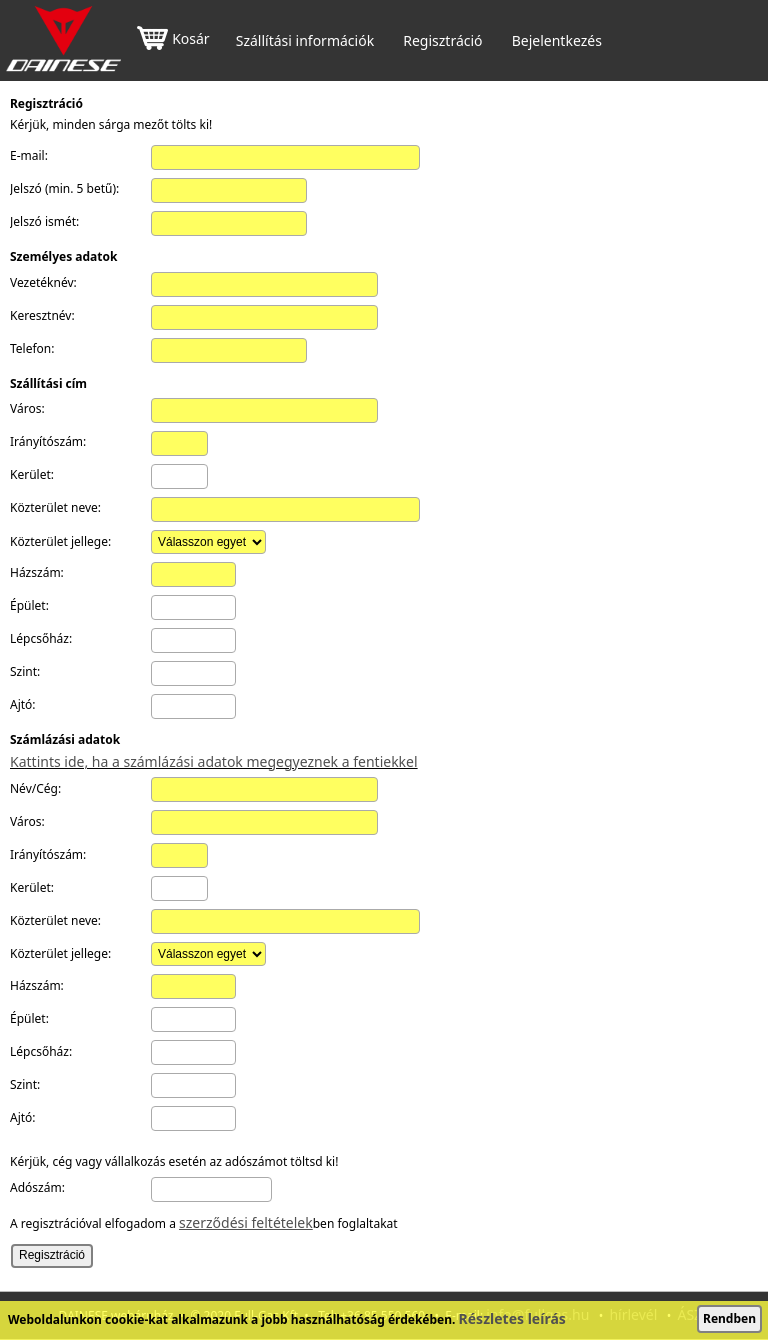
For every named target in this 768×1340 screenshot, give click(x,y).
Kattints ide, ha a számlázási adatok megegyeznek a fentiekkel (214, 761)
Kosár (173, 40)
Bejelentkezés (557, 41)
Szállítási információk (305, 41)
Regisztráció (442, 41)
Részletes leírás (512, 1318)
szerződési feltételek (246, 1222)
